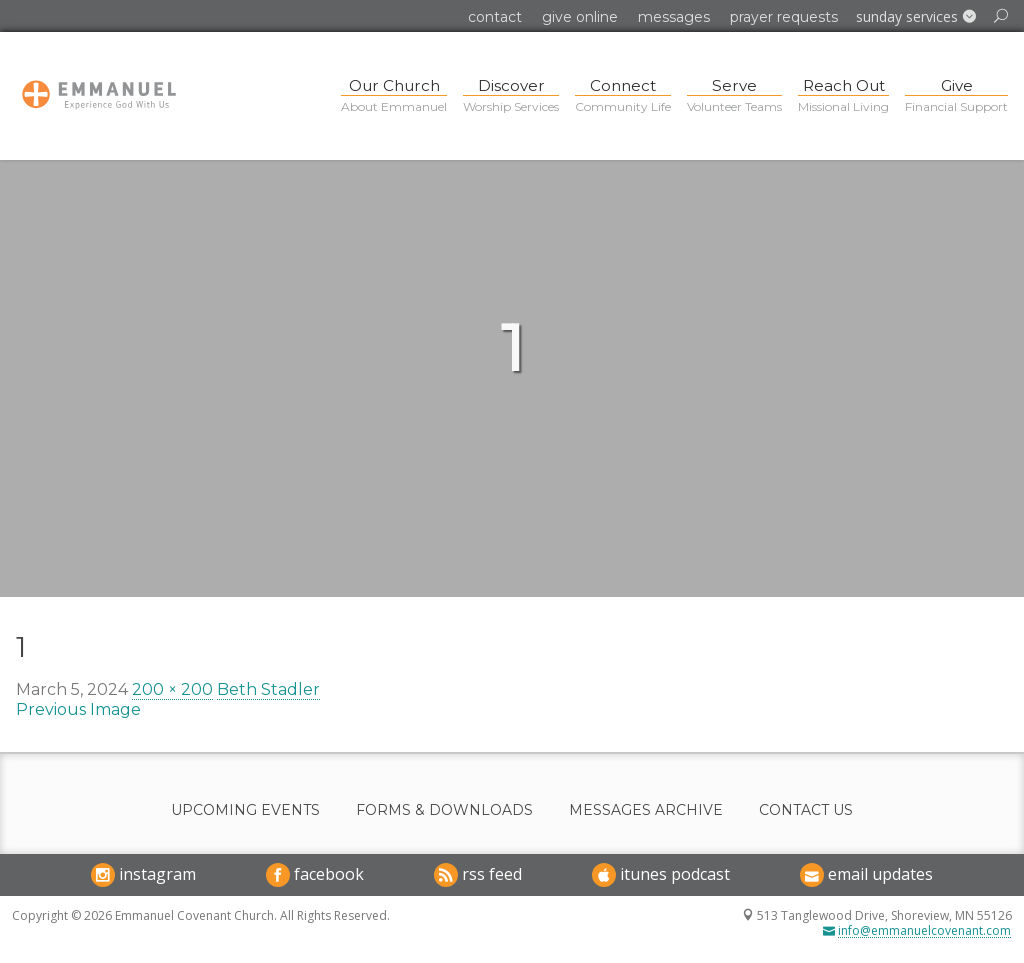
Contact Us (806, 810)
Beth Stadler (268, 689)
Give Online (580, 17)
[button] (916, 17)
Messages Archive (646, 810)
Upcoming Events (245, 810)
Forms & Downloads (444, 810)
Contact (495, 17)
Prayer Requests (784, 17)
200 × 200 (172, 689)
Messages (674, 17)
